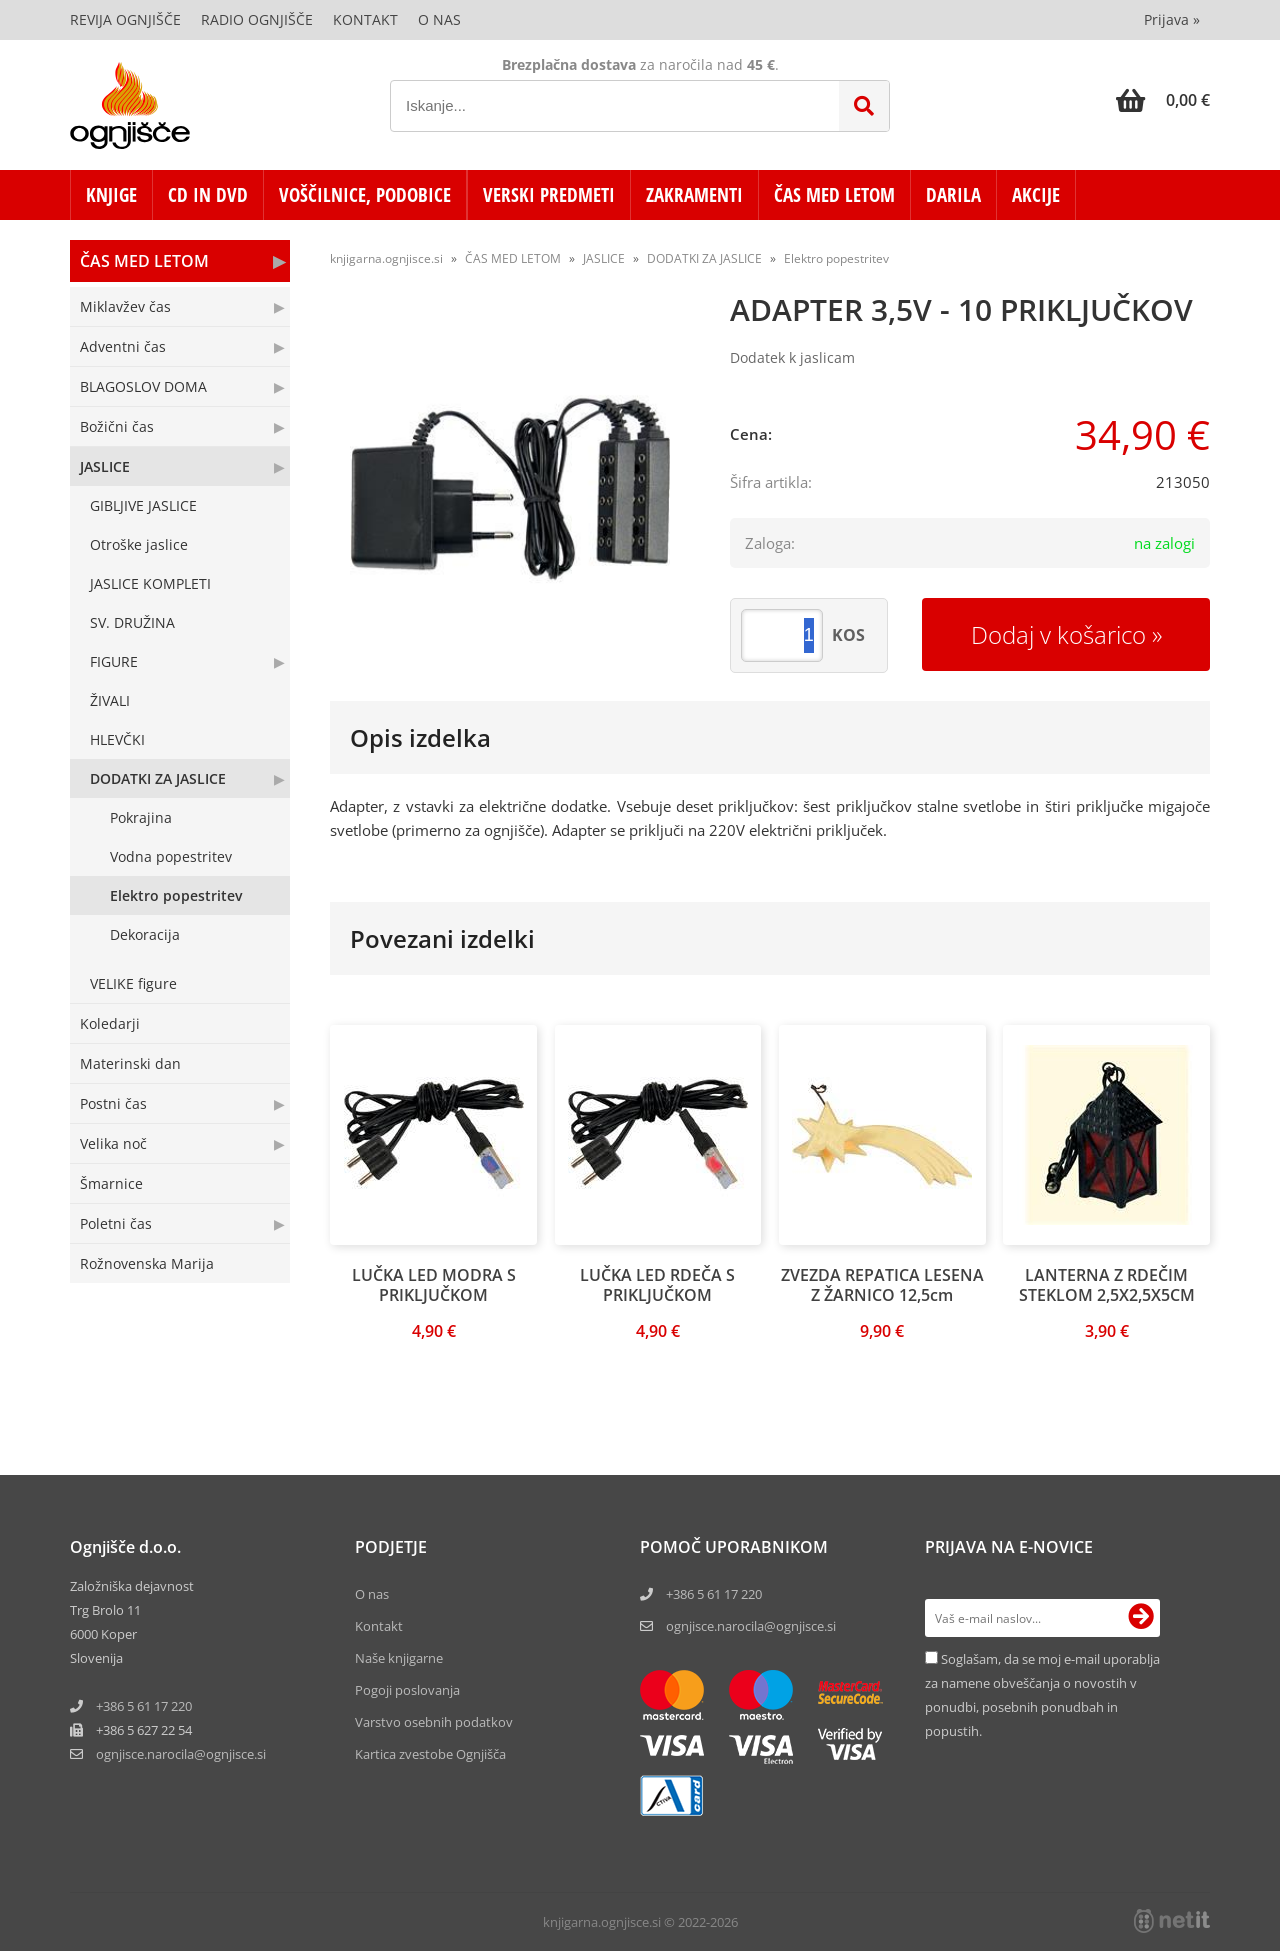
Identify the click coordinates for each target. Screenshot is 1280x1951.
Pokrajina (141, 817)
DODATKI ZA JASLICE (158, 778)
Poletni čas (116, 1223)
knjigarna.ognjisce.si (386, 258)
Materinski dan (130, 1063)
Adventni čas (123, 346)
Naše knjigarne (399, 1658)
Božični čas (117, 426)
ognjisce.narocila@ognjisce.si (751, 1626)
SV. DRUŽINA (132, 622)
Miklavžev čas (125, 306)
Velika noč (113, 1143)
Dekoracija (145, 934)
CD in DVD (208, 195)
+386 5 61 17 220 (144, 1706)
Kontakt (365, 19)
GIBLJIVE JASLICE (143, 505)
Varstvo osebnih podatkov (434, 1722)
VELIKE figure (133, 983)
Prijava (1172, 19)
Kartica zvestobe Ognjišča (430, 1754)
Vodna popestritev (171, 856)
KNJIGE (111, 195)
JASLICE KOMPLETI (150, 583)
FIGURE (114, 661)
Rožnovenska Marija (147, 1263)
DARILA (953, 195)
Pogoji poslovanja (407, 1690)
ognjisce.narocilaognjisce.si (181, 1754)
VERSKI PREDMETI (549, 195)
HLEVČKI (117, 739)
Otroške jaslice (139, 544)
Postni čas (113, 1103)
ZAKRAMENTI (694, 195)
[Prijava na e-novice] (1141, 1618)
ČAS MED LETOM (834, 195)
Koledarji (110, 1023)
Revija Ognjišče (125, 19)
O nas (439, 19)
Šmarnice (111, 1183)
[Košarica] (1163, 100)
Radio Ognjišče (257, 19)
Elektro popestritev (176, 895)
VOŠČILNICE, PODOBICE (365, 195)
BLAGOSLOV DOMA (143, 386)
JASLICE (105, 466)
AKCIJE (1036, 195)
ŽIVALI (110, 700)
